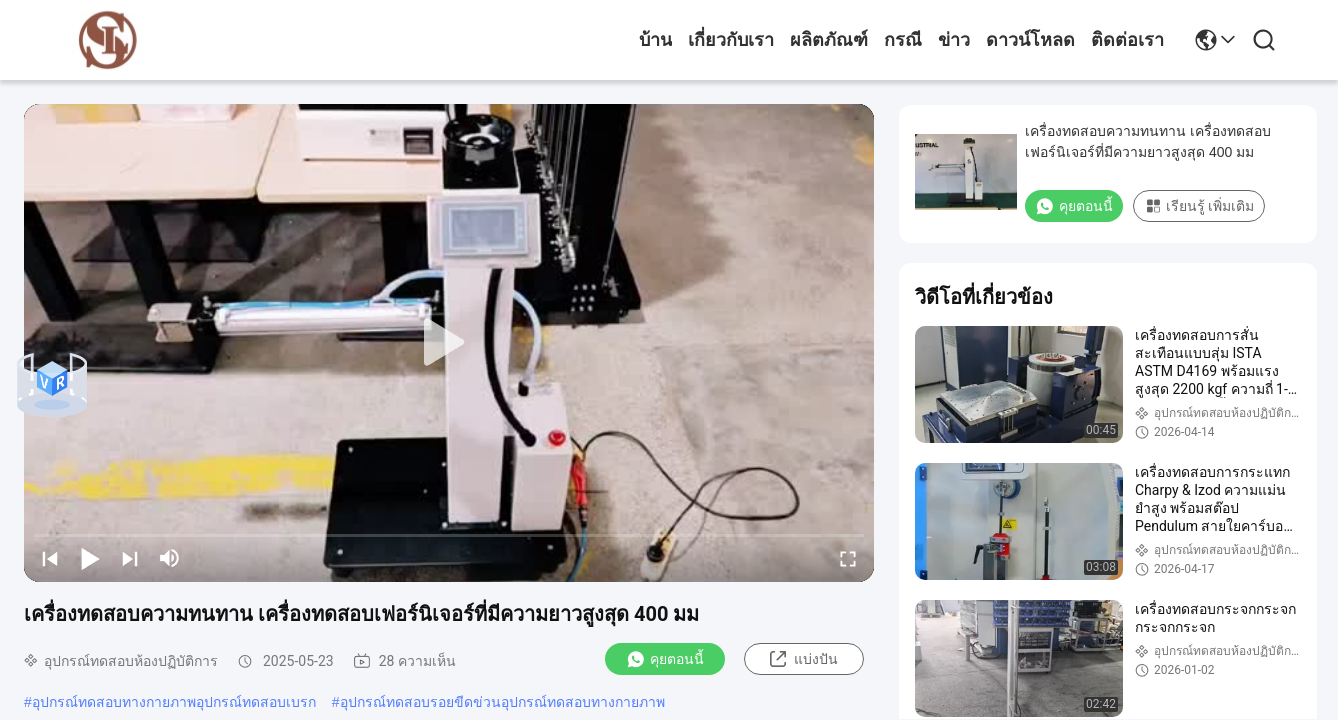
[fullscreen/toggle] (848, 558)
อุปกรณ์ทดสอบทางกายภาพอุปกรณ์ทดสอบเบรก (174, 702)
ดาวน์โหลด (1030, 40)
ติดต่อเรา (1127, 40)
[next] (130, 558)
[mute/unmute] (170, 558)
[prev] (50, 558)
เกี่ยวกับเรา (731, 40)
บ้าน (655, 40)
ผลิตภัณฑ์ (829, 40)
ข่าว (954, 40)
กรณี (903, 40)
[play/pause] (90, 558)
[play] (449, 343)
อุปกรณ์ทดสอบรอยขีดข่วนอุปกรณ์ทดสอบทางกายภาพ (502, 702)
